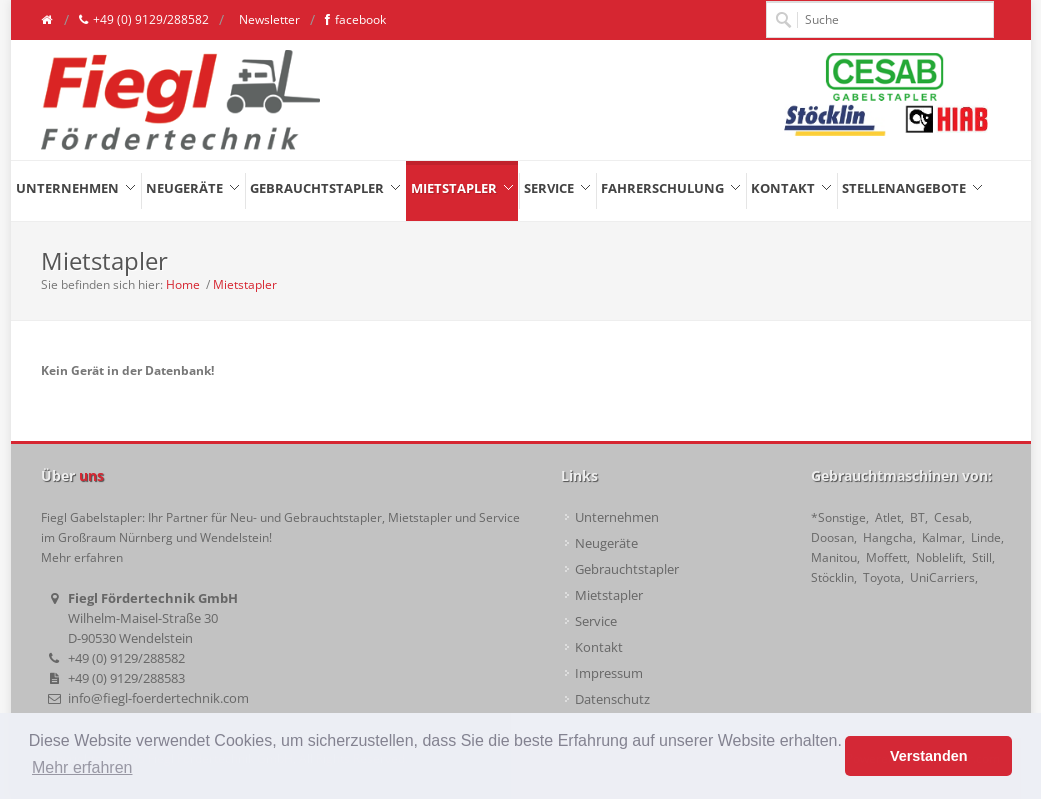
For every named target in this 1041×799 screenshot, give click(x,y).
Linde (986, 537)
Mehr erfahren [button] (82, 767)
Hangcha (888, 537)
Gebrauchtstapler (627, 569)
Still (982, 557)
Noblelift (939, 557)
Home (183, 284)
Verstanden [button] (929, 756)
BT (917, 517)
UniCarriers (942, 577)
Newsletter (268, 19)
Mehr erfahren (82, 557)
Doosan (832, 537)
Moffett (886, 557)
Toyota (882, 577)
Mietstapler (245, 284)
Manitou (834, 557)
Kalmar (942, 537)
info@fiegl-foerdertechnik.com (158, 698)
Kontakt (599, 647)
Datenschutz (612, 699)
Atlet (888, 517)
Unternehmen (617, 517)
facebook (355, 20)
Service (596, 621)
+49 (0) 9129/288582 (144, 20)
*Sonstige (838, 517)
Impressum (609, 673)
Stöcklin (832, 577)
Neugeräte (606, 543)
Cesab (951, 517)
